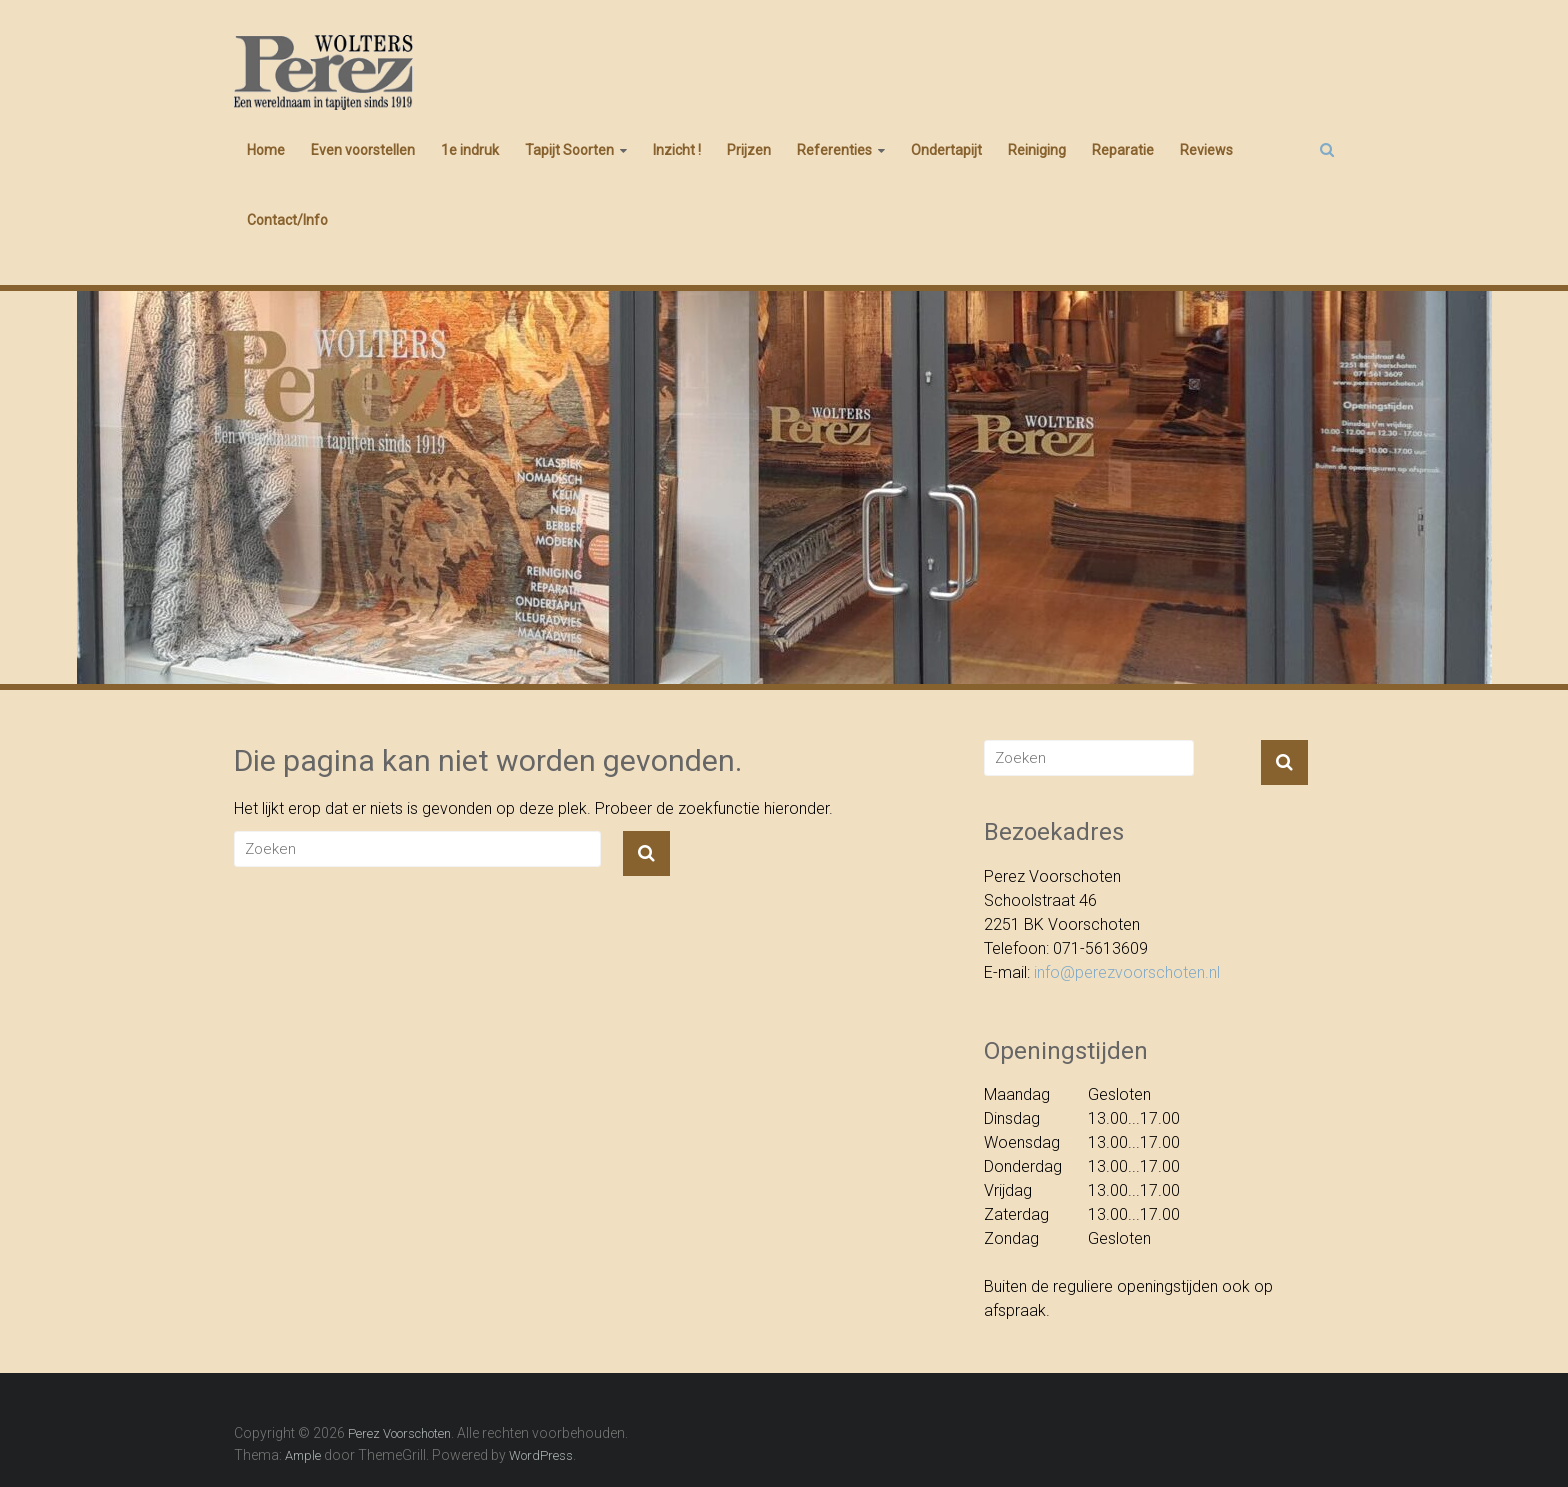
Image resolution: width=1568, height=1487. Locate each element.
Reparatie (1123, 150)
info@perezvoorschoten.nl (1127, 972)
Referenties (834, 150)
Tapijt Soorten (569, 150)
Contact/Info (287, 220)
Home (266, 150)
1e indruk (470, 150)
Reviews (1206, 150)
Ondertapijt (946, 150)
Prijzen (749, 150)
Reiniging (1037, 150)
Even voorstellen (363, 150)
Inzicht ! (677, 150)
